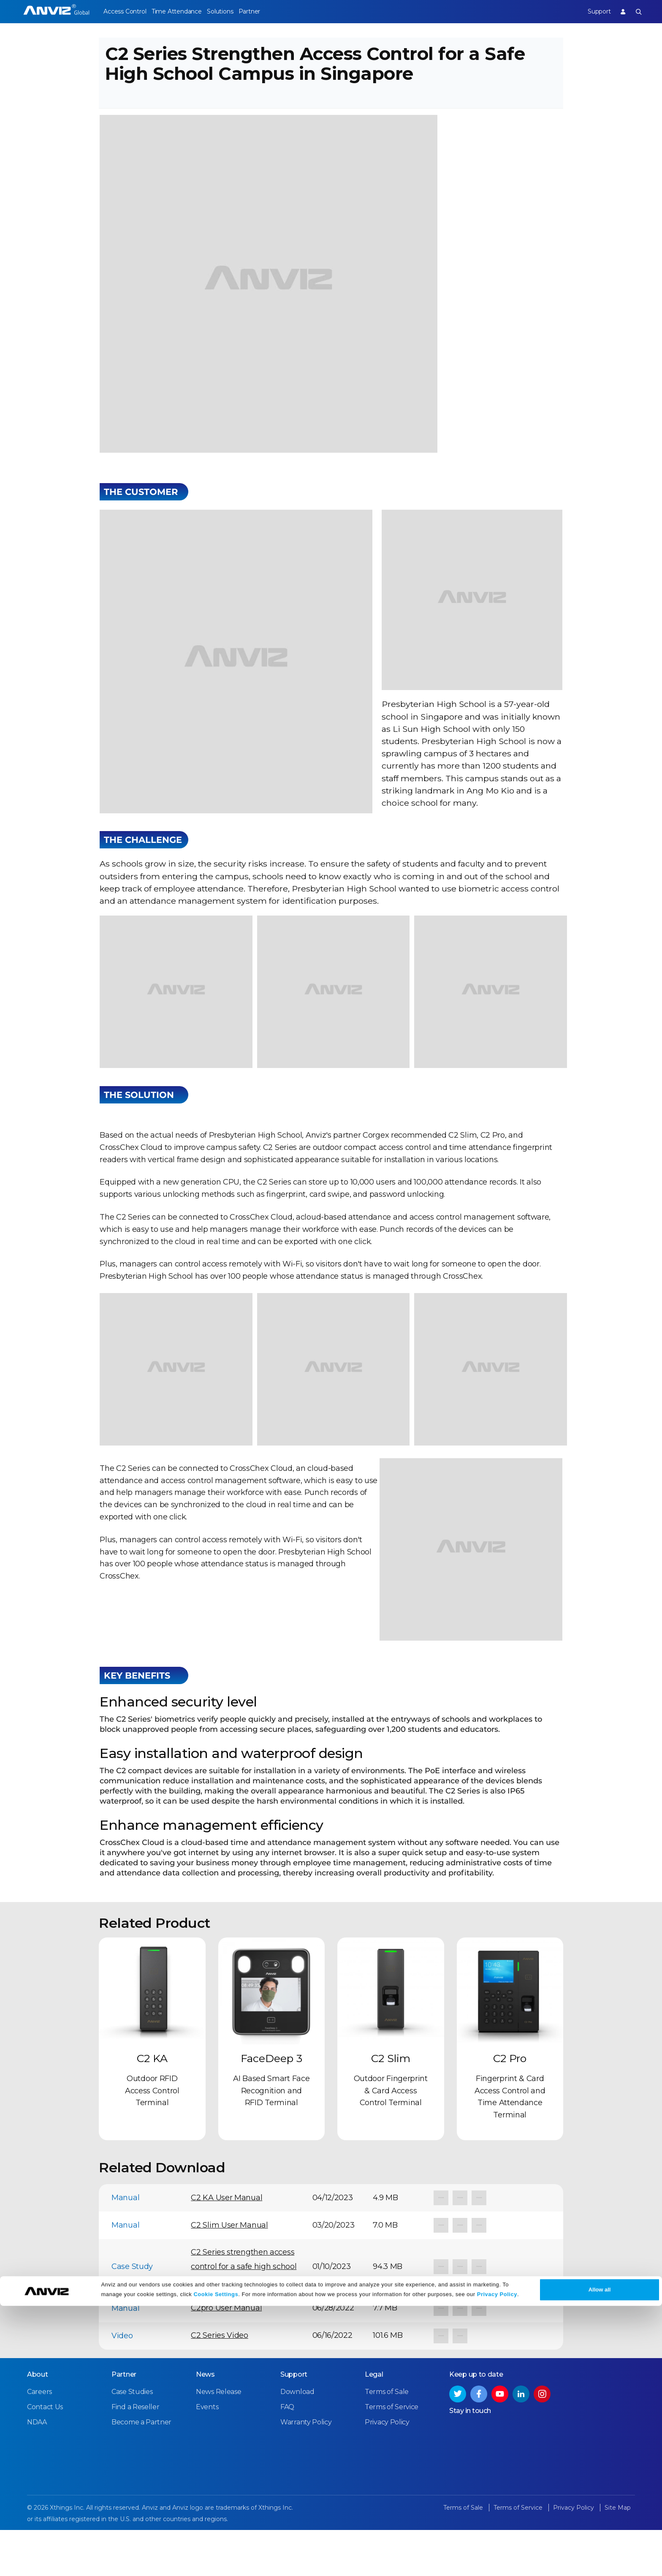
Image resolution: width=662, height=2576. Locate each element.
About (37, 2421)
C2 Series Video (219, 2383)
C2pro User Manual (226, 2355)
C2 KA (152, 2106)
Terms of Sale (387, 2439)
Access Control (124, 11)
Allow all (600, 2560)
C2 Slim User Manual (229, 2272)
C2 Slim (390, 2106)
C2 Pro (509, 2106)
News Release (218, 2439)
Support (591, 11)
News (205, 2421)
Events (207, 2454)
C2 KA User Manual (226, 2245)
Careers (39, 2439)
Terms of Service (391, 2454)
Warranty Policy (306, 2469)
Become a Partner (141, 2469)
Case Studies (131, 2439)
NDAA (37, 2469)
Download (297, 2439)
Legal (374, 2421)
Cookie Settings (215, 2564)
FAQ (287, 2454)
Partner (273, 11)
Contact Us (45, 2454)
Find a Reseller (135, 2454)
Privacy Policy (497, 2564)
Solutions (235, 11)
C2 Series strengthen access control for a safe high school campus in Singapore (243, 2314)
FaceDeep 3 (271, 2106)
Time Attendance (184, 11)
